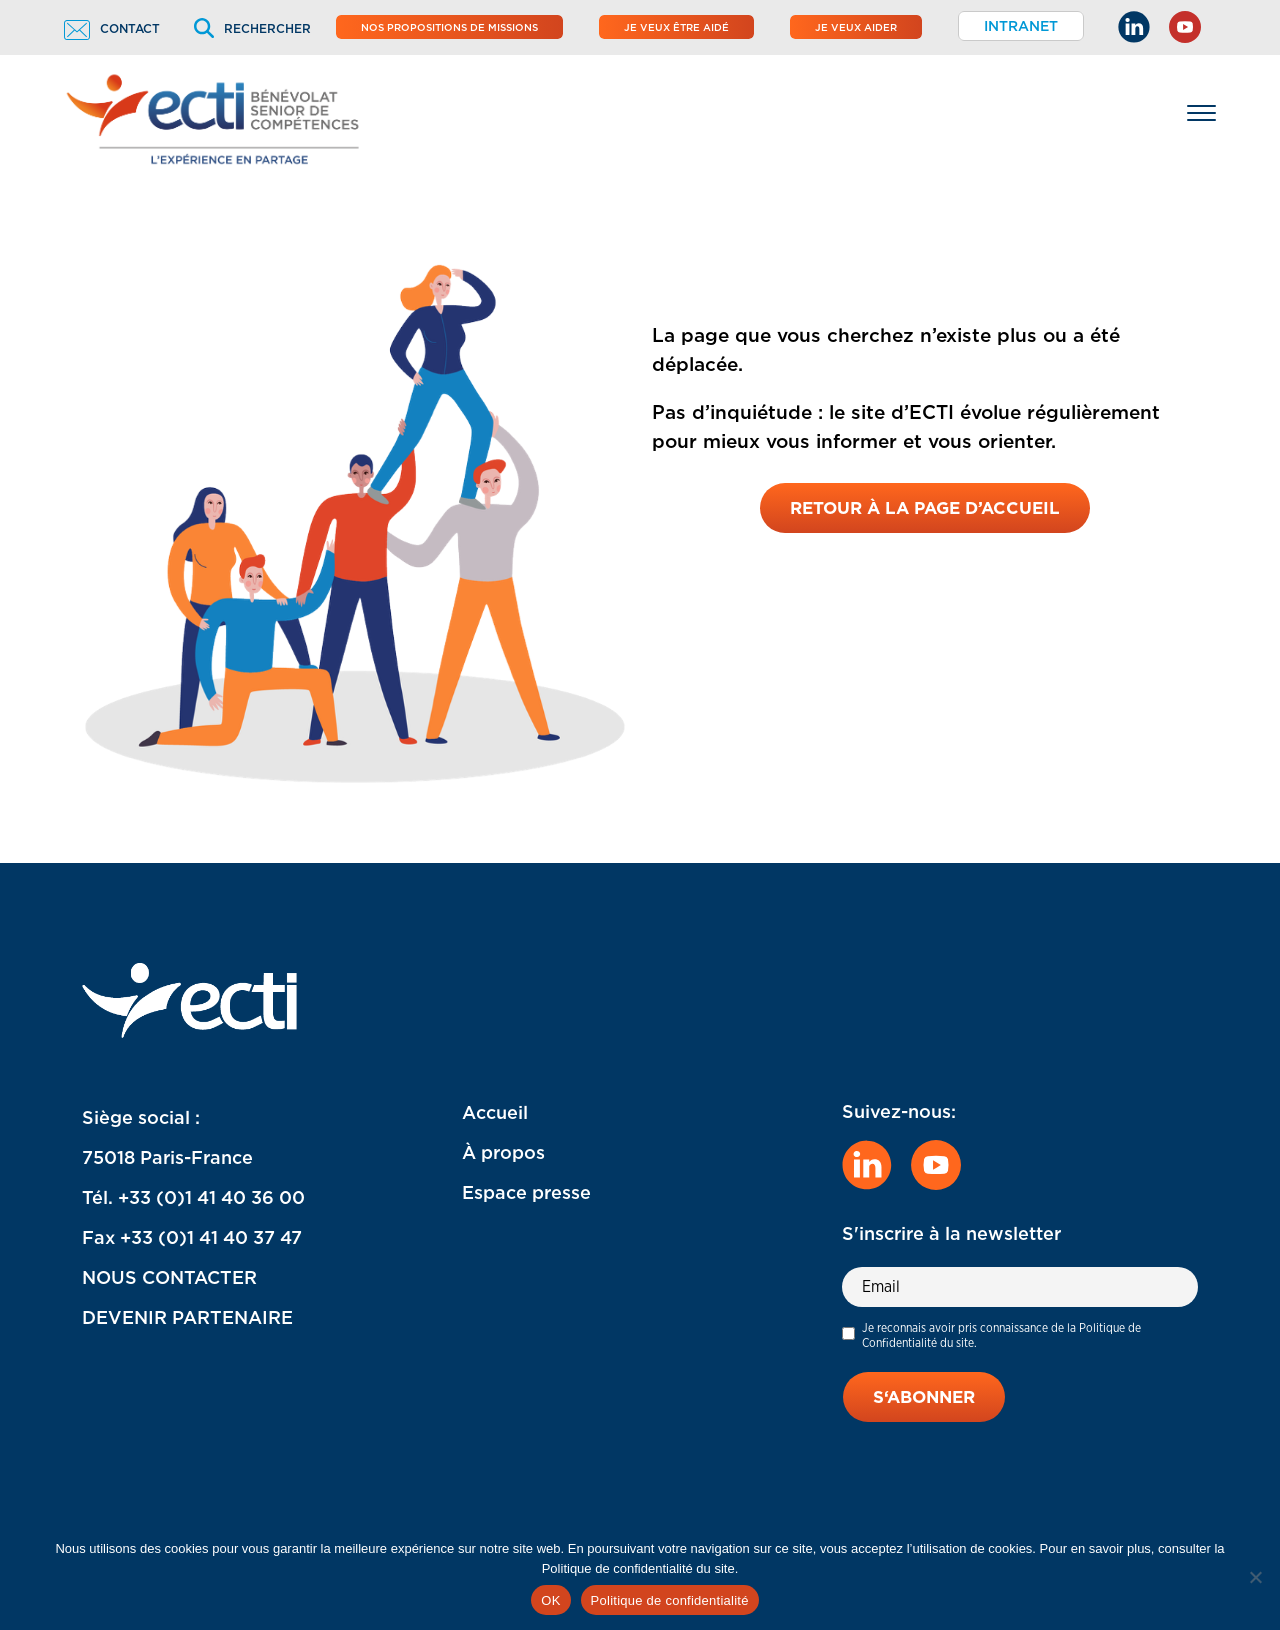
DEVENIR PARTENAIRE (187, 1317)
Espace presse (526, 1192)
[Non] (1255, 1577)
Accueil (495, 1112)
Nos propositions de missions (449, 27)
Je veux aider (856, 27)
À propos (503, 1152)
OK (550, 1600)
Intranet (1021, 26)
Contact (112, 28)
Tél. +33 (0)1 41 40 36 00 (193, 1197)
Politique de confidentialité (670, 1600)
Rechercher (252, 28)
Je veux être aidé (676, 27)
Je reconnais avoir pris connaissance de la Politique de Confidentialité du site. (1001, 1335)
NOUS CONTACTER (169, 1277)
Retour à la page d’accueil (925, 508)
